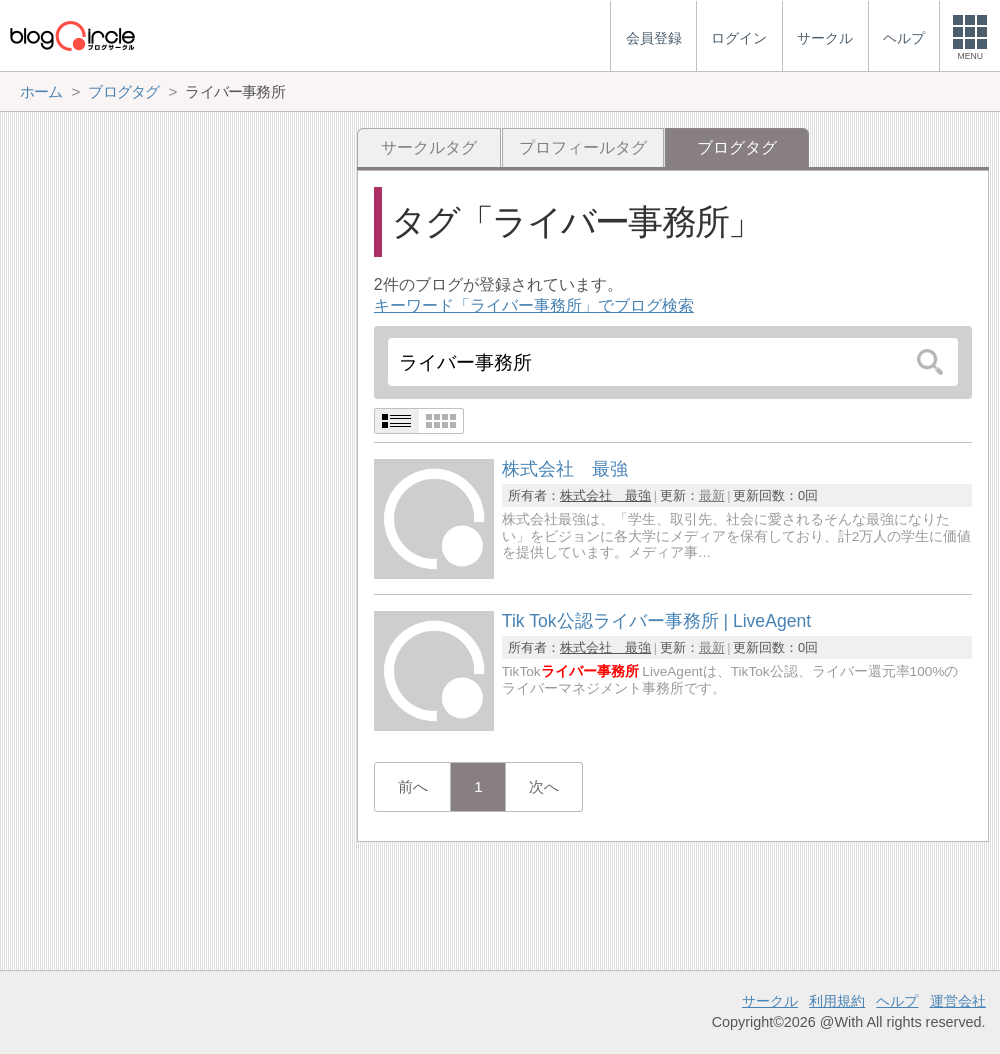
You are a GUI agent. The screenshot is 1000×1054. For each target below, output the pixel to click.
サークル (770, 1001)
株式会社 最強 (605, 495)
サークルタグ (429, 147)
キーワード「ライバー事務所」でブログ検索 (534, 305)
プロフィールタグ (583, 147)
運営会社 (958, 1001)
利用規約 (837, 1001)
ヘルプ (897, 1001)
